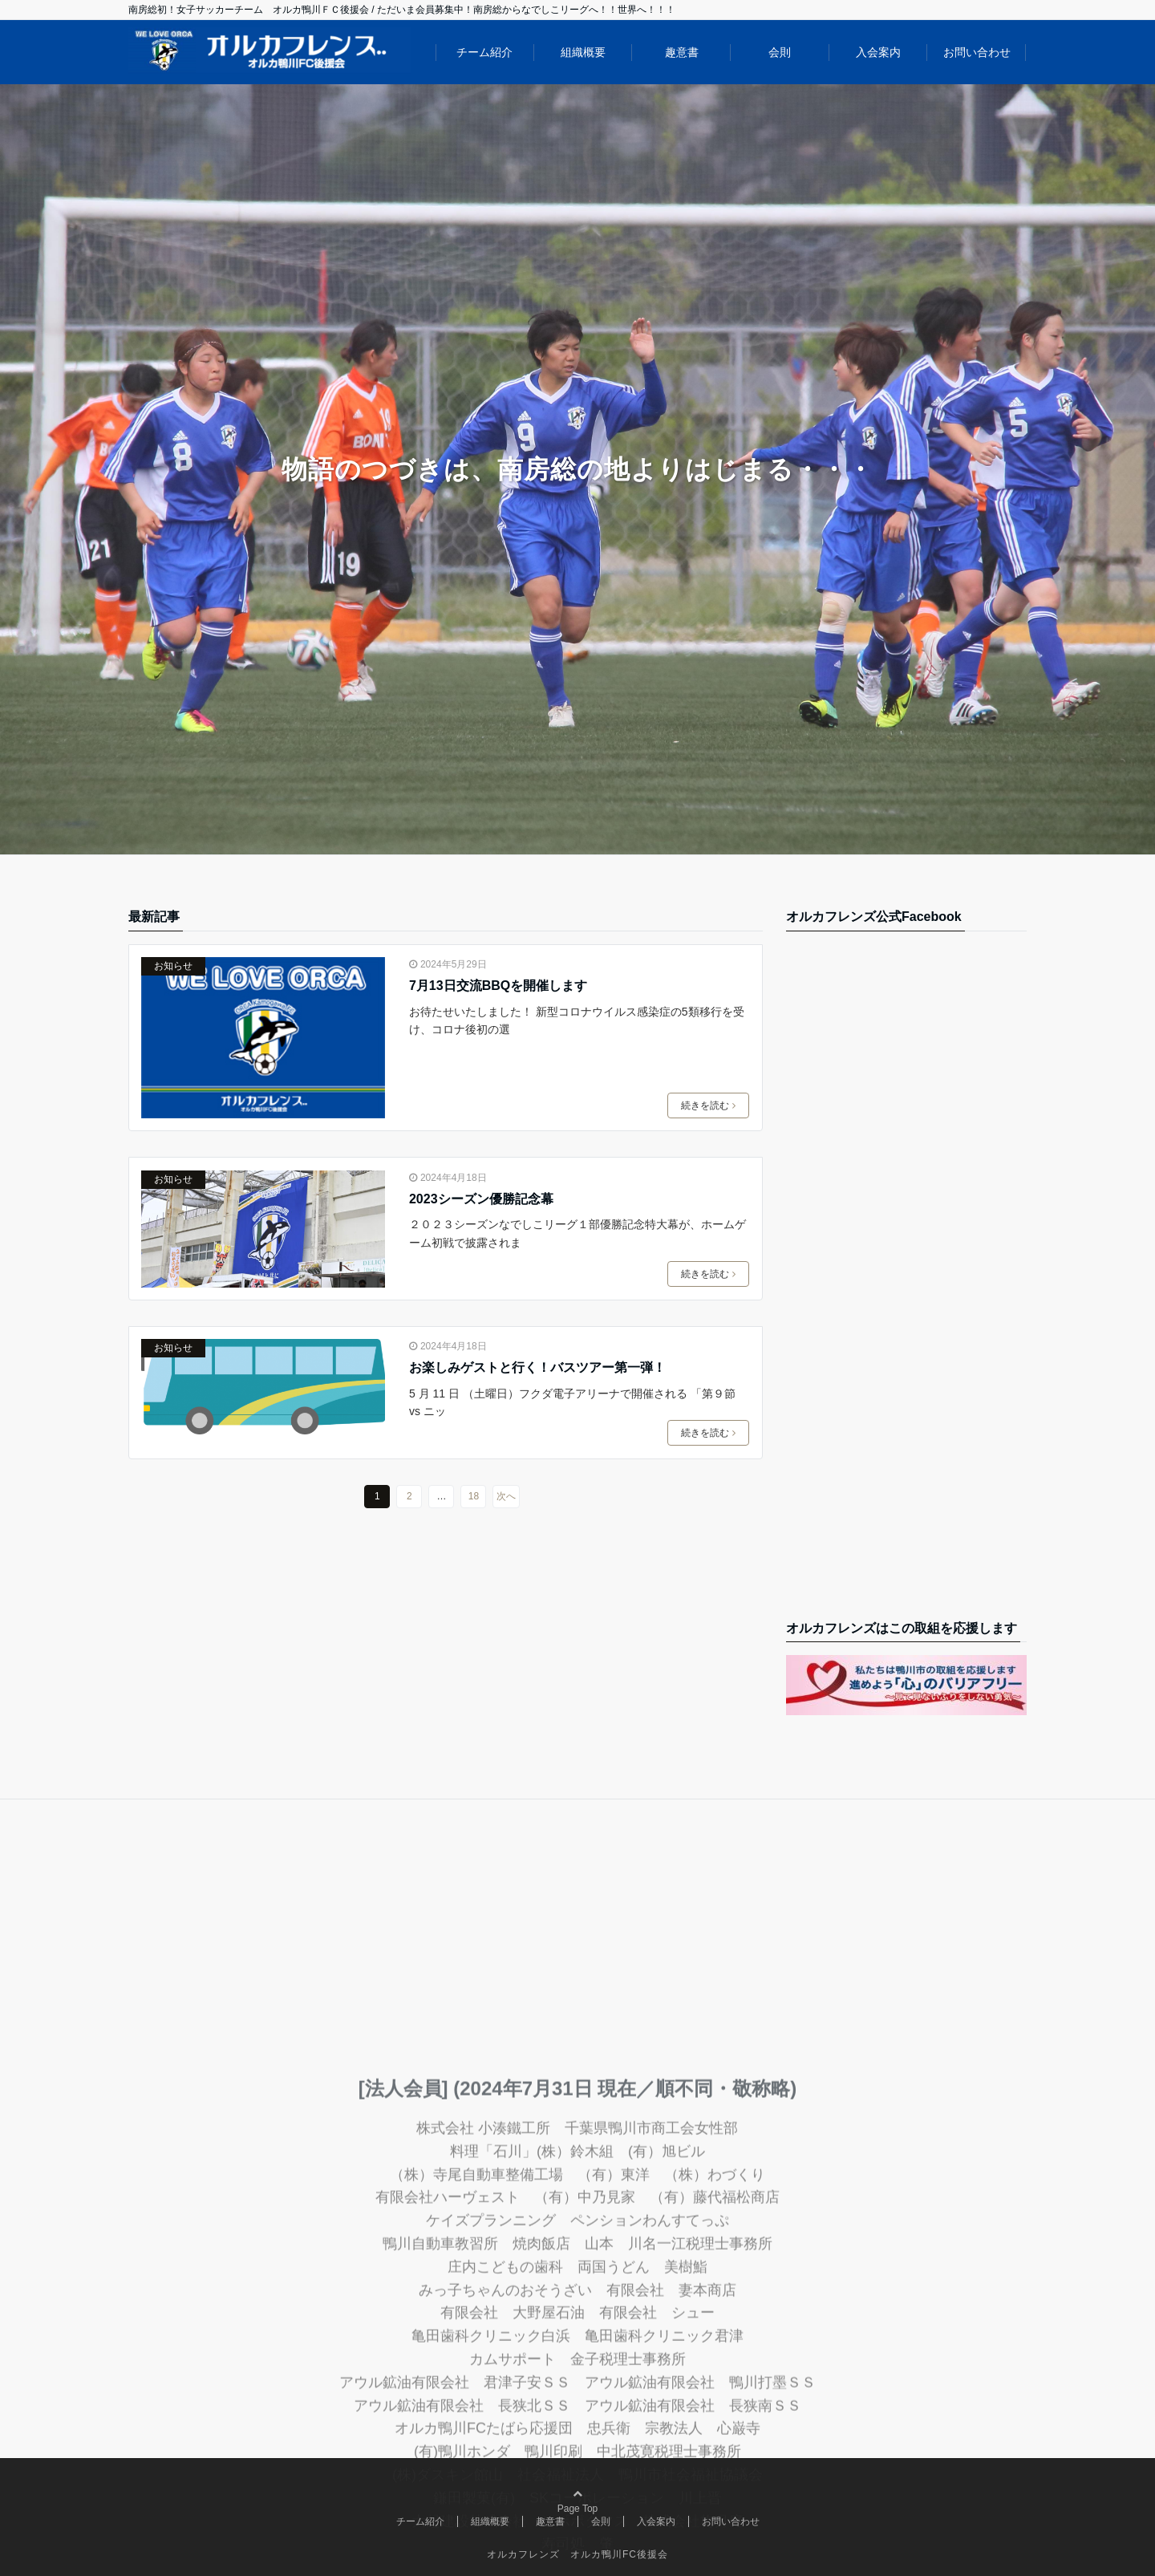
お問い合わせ (977, 52)
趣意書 (682, 52)
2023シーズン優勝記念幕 (481, 1199)
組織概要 (583, 52)
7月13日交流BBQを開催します (498, 985)
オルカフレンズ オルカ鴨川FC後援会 (577, 2554)
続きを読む (708, 1105)
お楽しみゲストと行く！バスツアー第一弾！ (537, 1367)
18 (473, 1496)
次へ (506, 1496)
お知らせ (173, 966)
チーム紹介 (484, 52)
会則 (779, 52)
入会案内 (878, 52)
